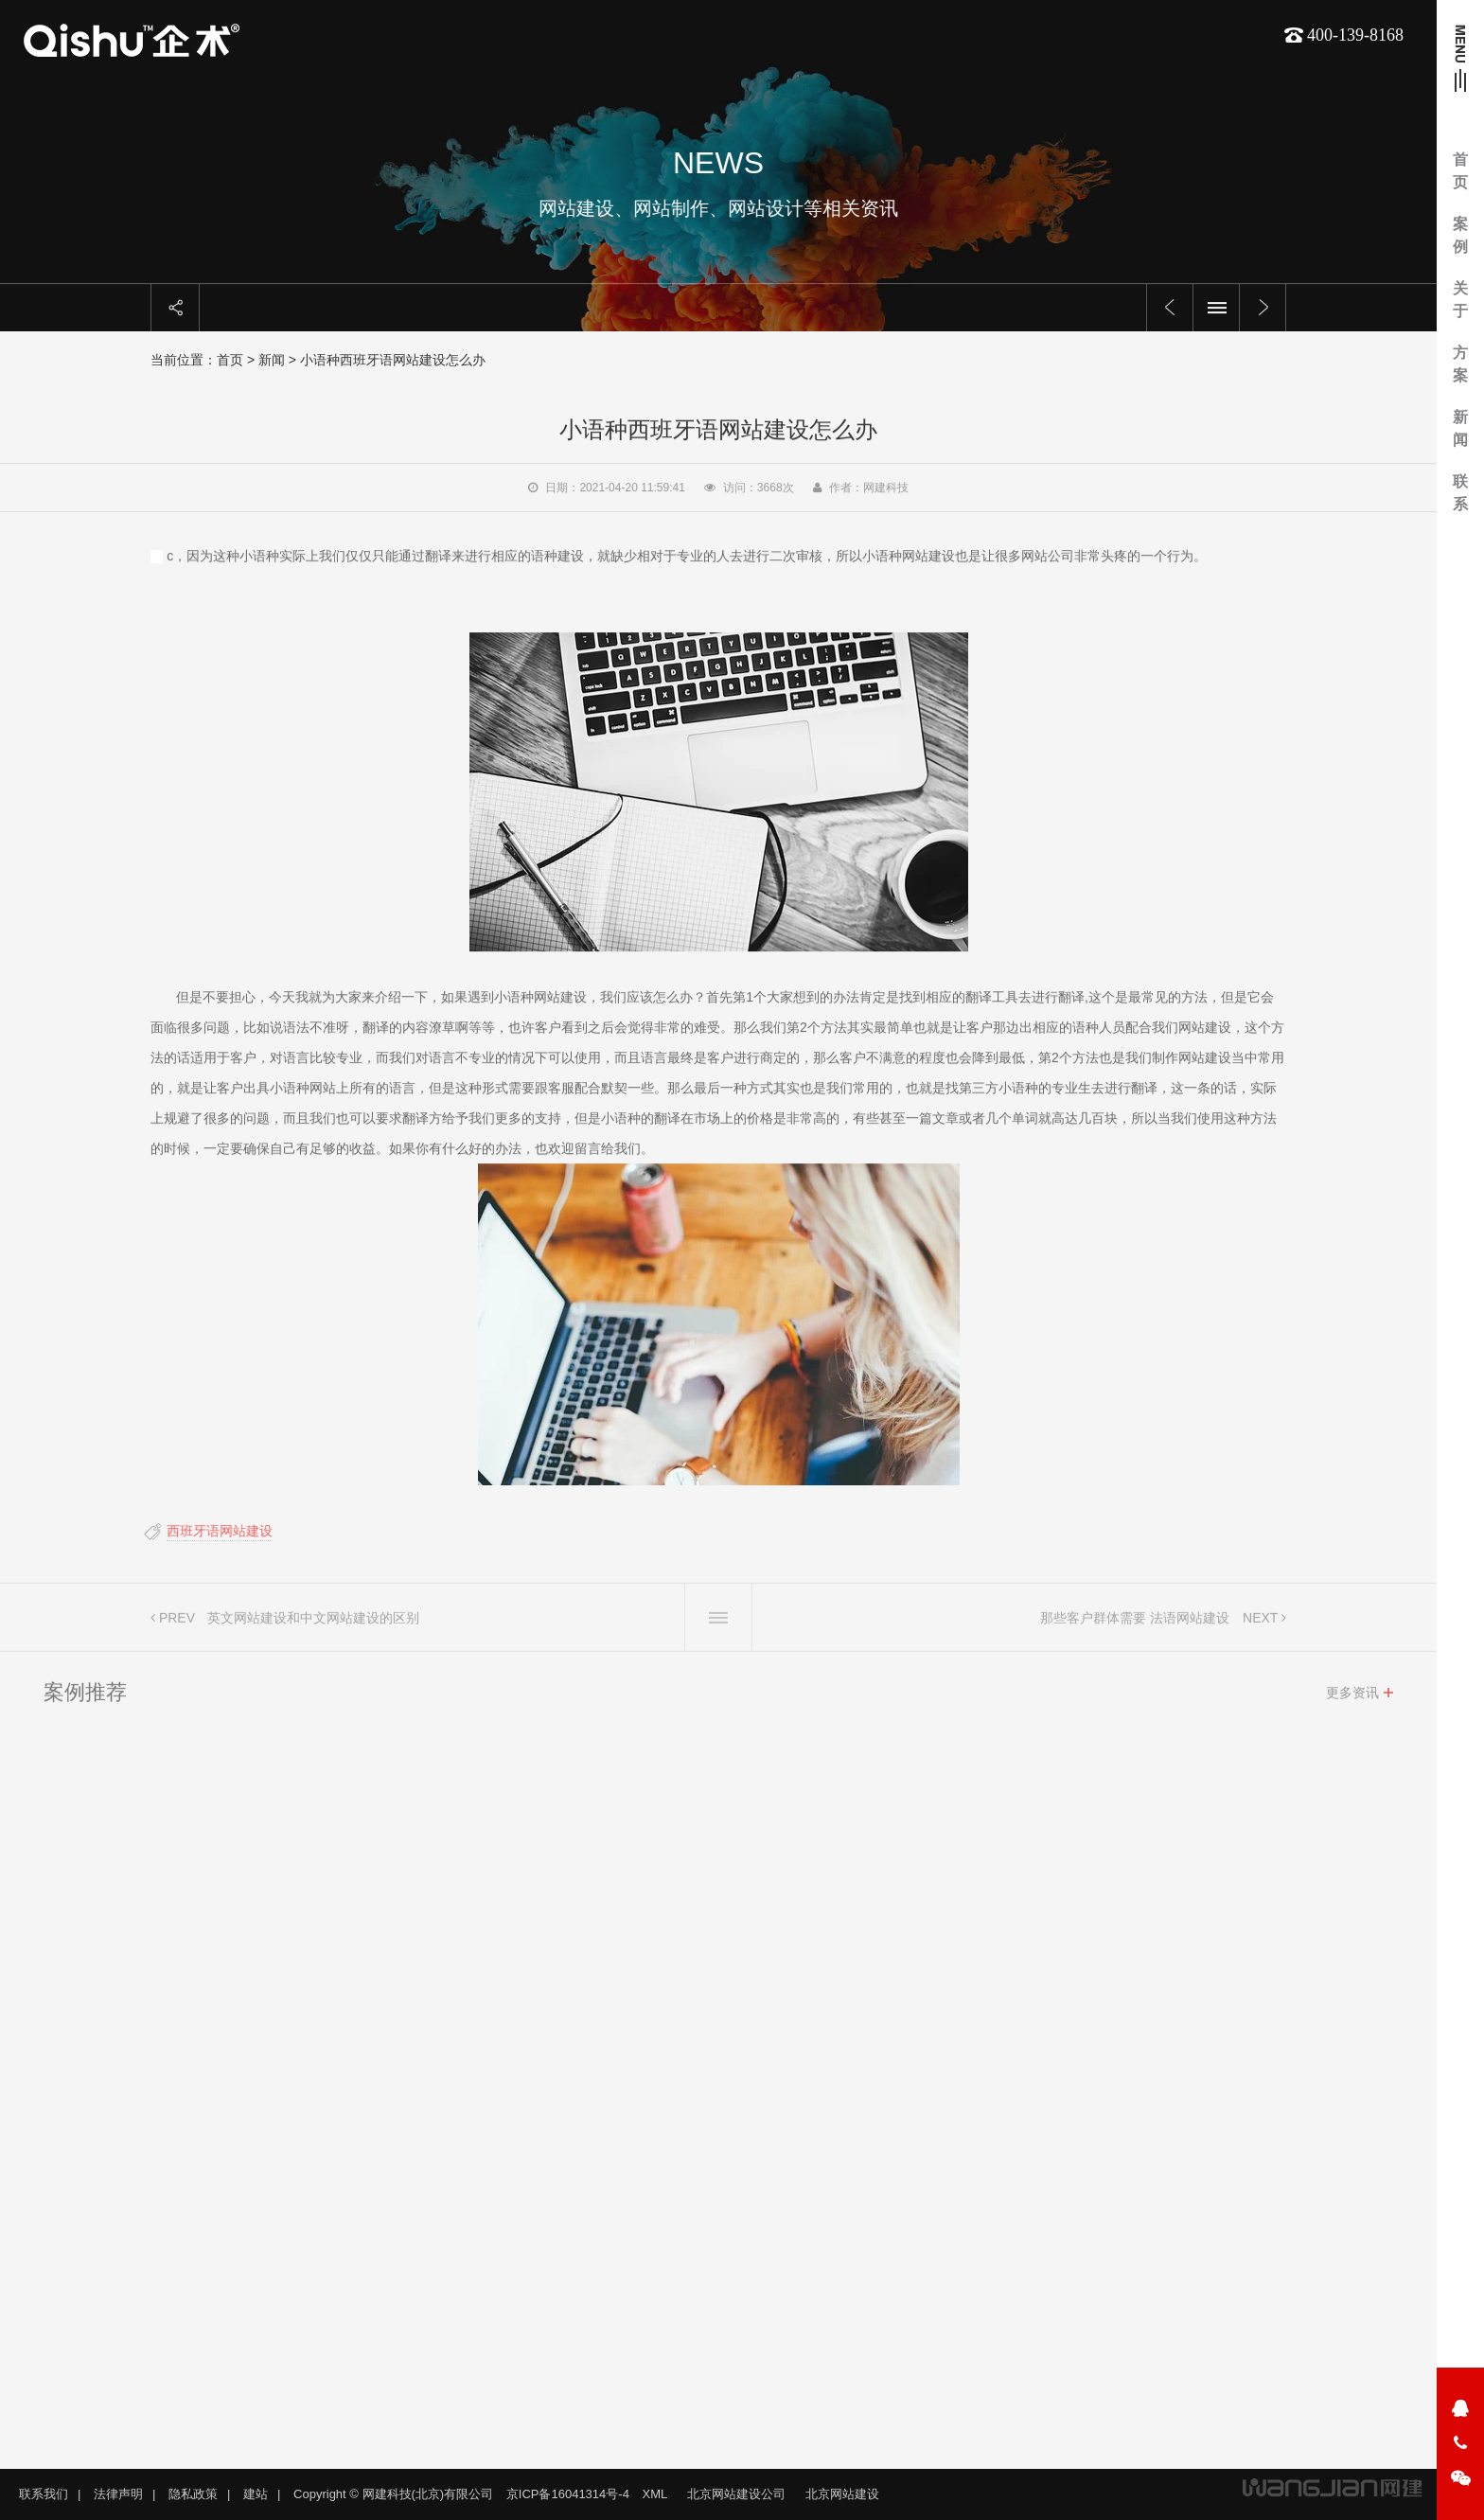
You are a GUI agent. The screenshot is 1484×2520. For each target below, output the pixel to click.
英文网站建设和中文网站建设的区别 (313, 1623)
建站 (255, 2494)
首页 (1460, 170)
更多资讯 (1352, 1698)
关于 (1460, 299)
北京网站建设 (842, 2494)
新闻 (1460, 428)
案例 (1460, 235)
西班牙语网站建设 (214, 1530)
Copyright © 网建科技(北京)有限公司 (393, 2494)
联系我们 (43, 2494)
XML (655, 2494)
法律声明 (118, 2494)
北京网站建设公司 (736, 2494)
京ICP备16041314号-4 (567, 2494)
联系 (1460, 492)
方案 (1460, 364)
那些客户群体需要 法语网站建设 (1134, 1623)
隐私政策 (193, 2494)
